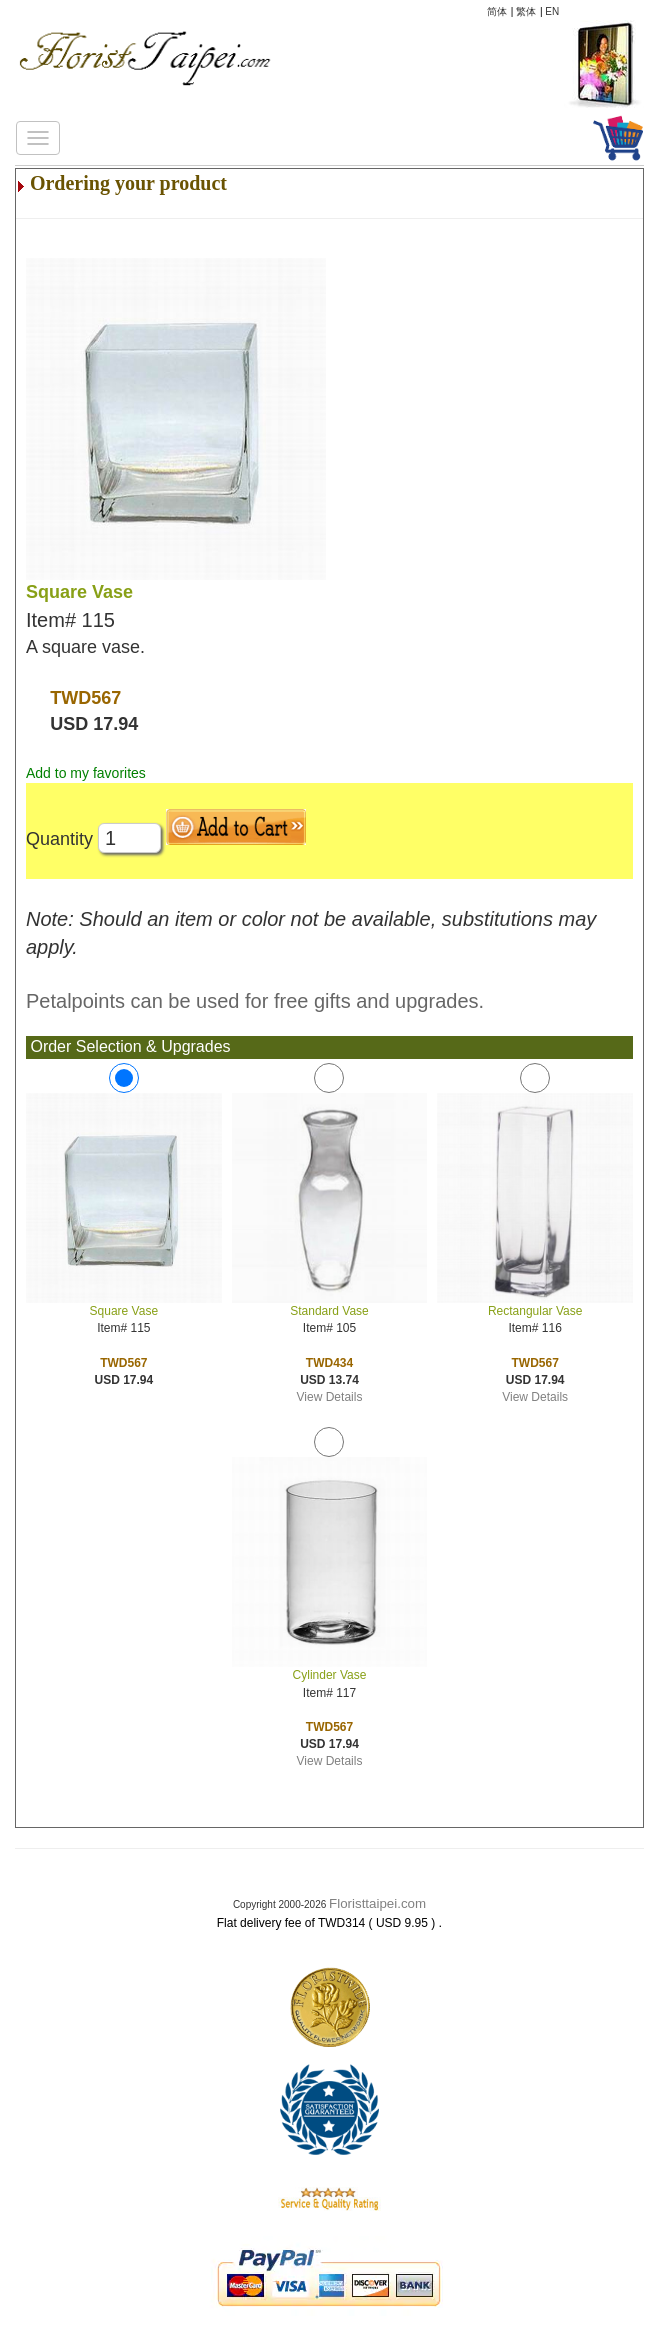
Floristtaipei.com (377, 1903)
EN (552, 11)
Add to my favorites (86, 773)
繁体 (526, 11)
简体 (497, 11)
